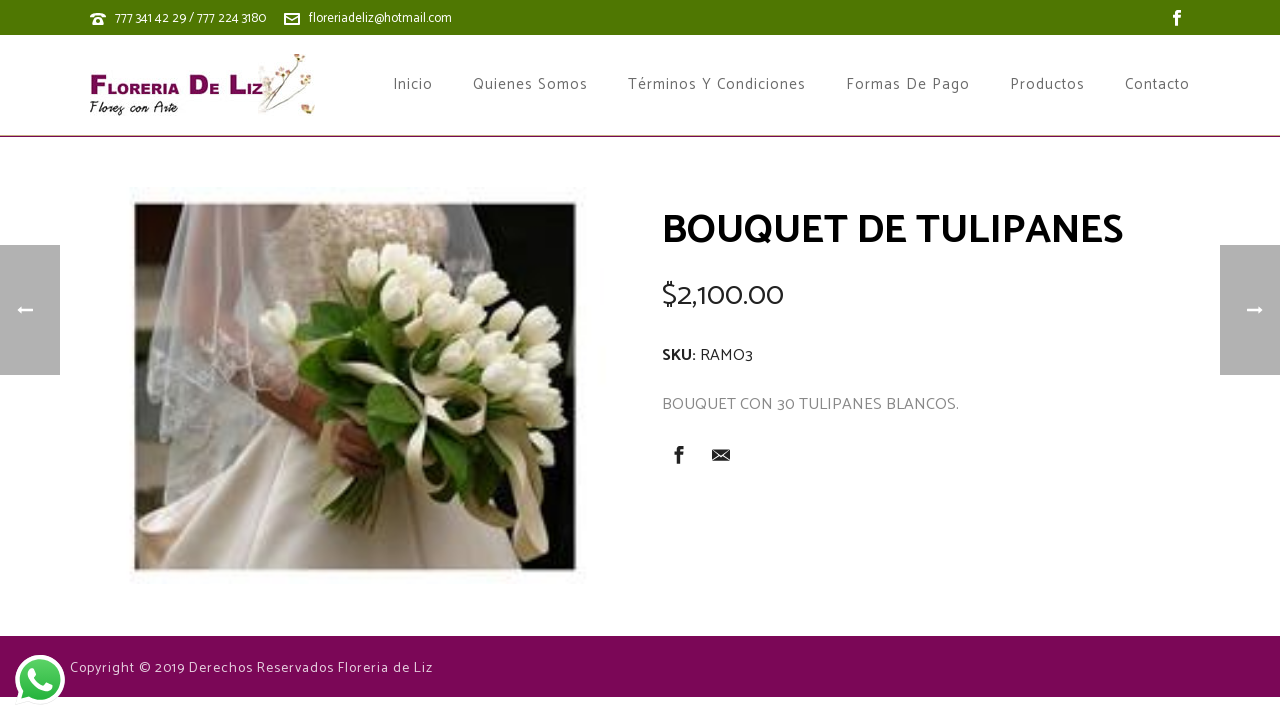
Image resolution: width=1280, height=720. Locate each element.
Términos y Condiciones (717, 85)
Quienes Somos (530, 85)
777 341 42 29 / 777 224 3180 (190, 18)
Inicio (413, 85)
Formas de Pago (908, 85)
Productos (1047, 85)
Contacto (1157, 85)
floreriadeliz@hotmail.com (380, 18)
